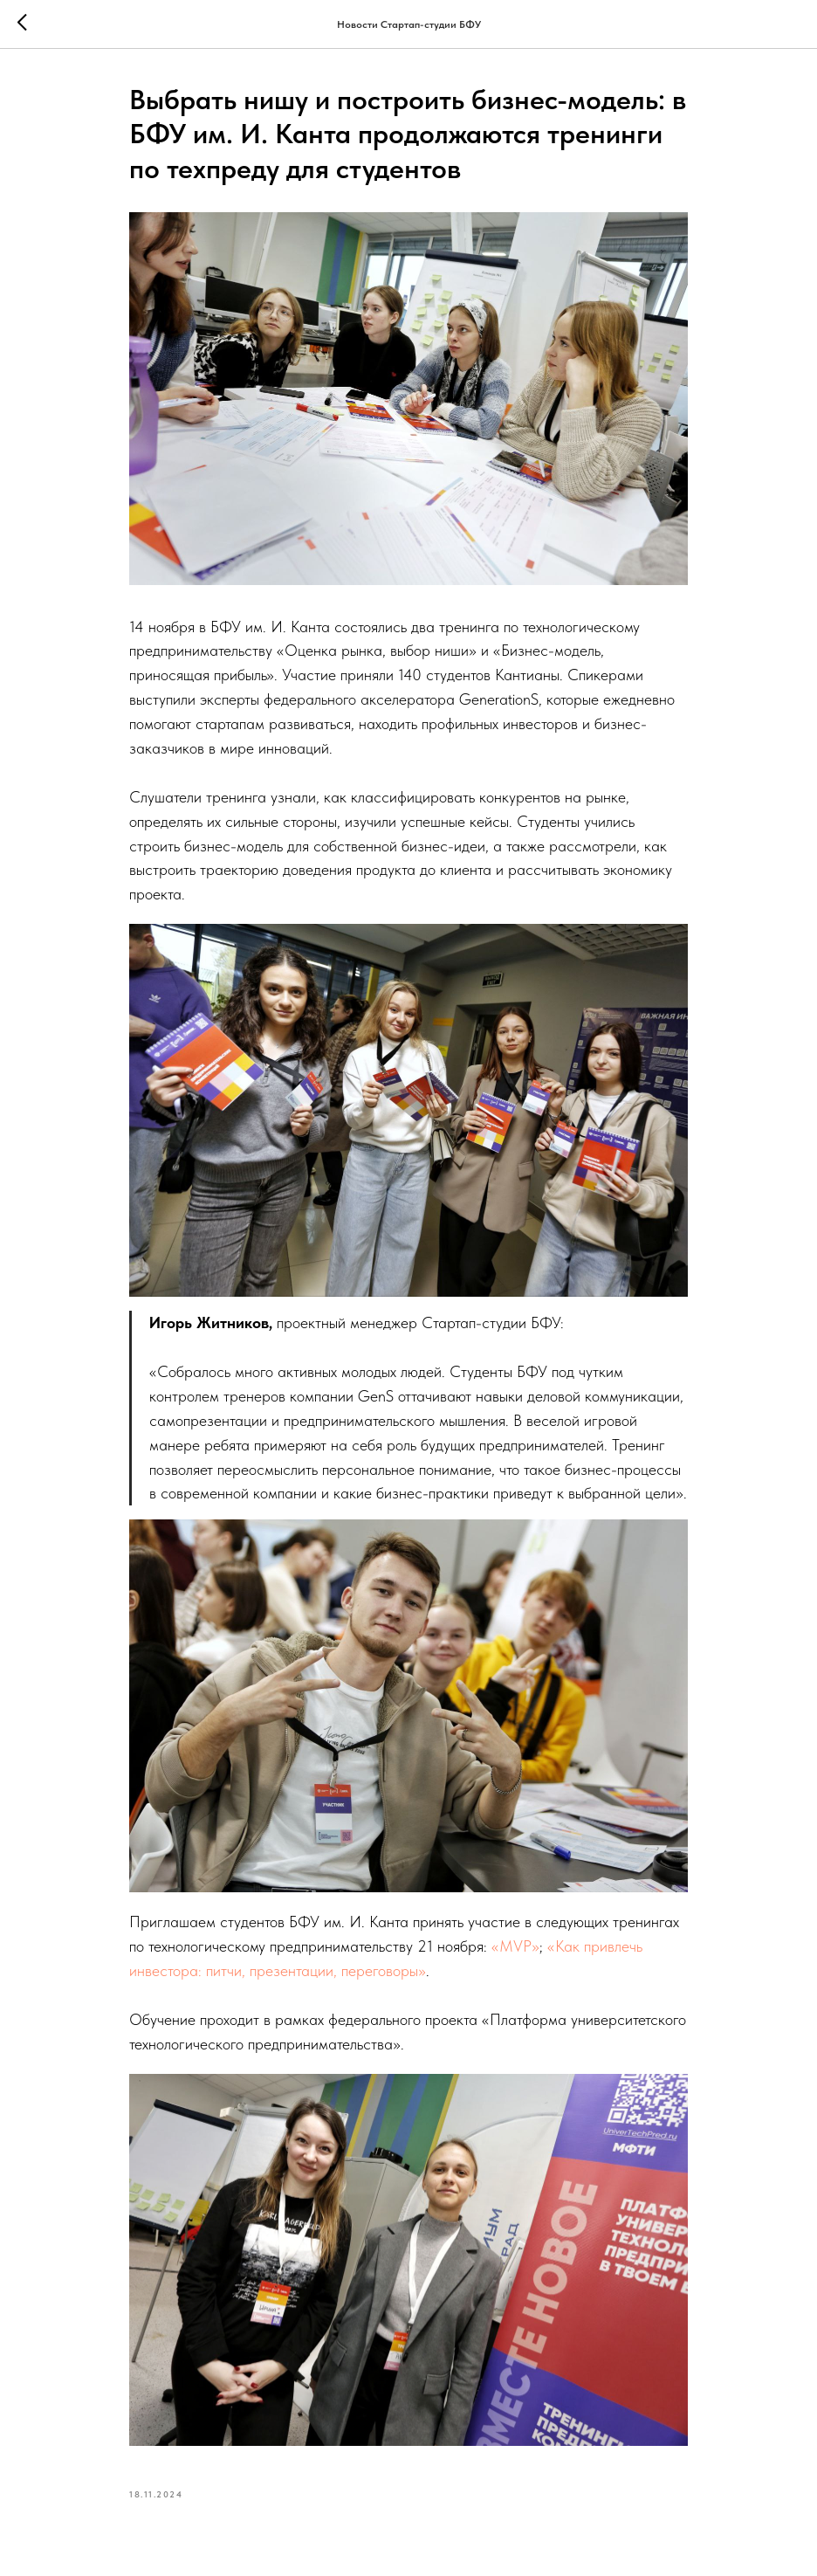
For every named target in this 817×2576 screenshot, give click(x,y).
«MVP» (515, 1946)
